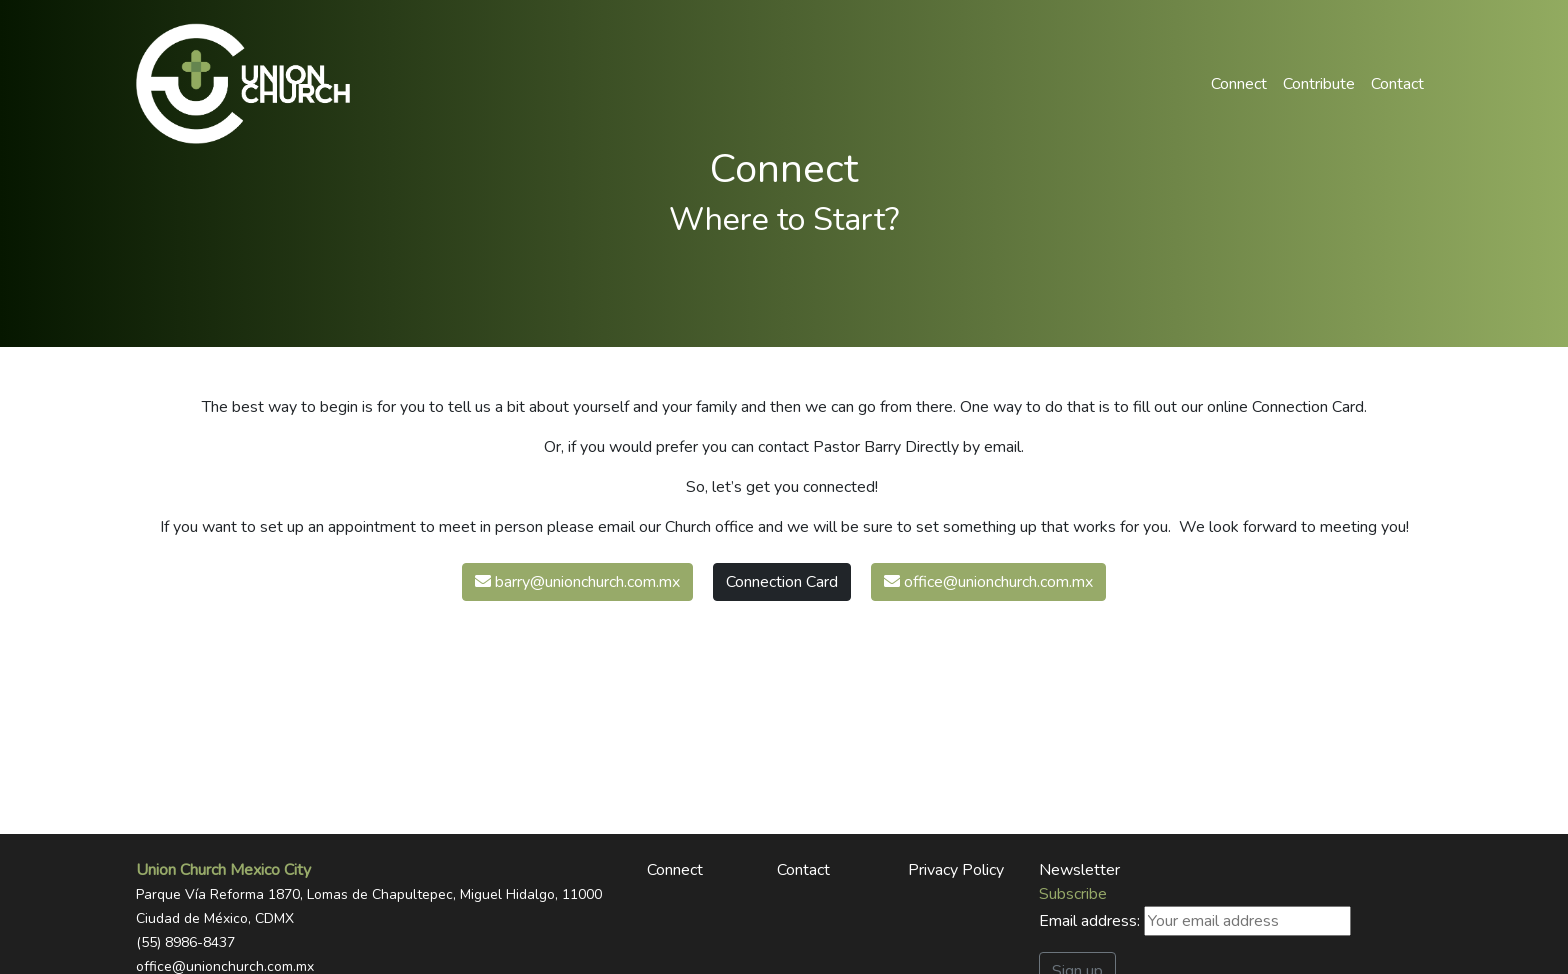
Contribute (1319, 84)
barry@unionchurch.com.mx (577, 582)
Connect (1239, 84)
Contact (1397, 84)
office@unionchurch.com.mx (988, 582)
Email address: (1195, 921)
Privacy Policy (956, 870)
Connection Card (782, 582)
